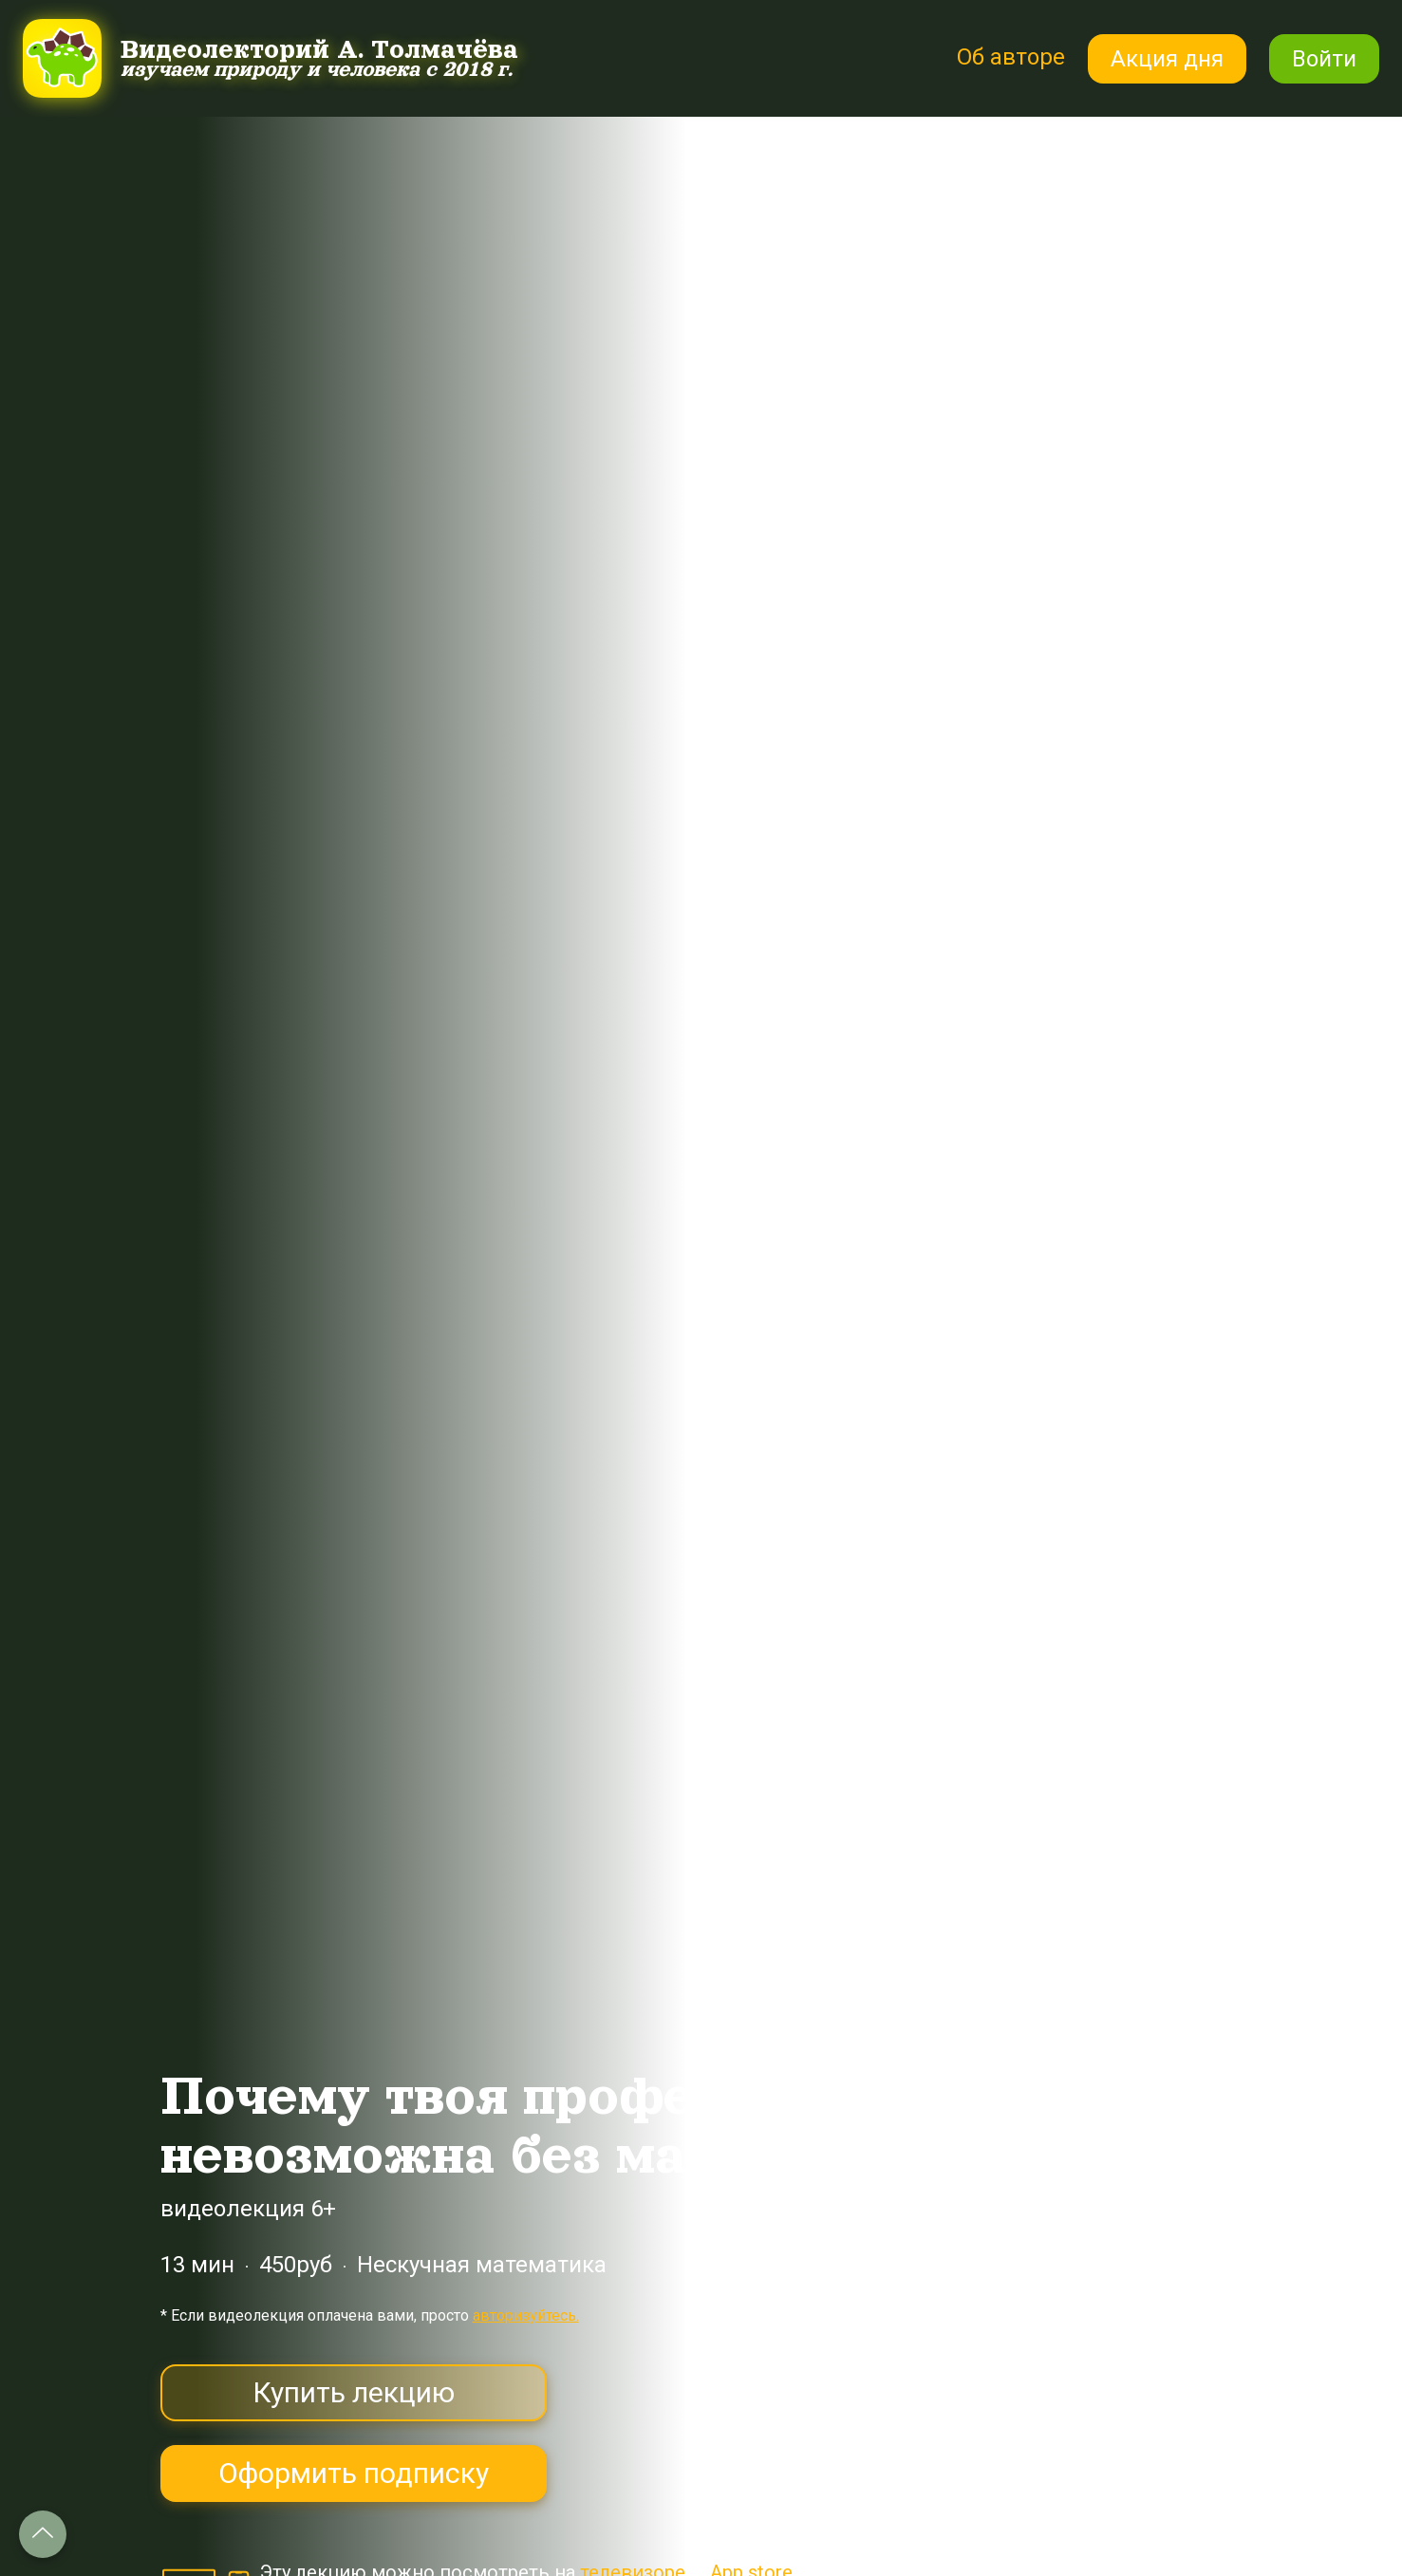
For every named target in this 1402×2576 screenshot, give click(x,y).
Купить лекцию (353, 2392)
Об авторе (1011, 57)
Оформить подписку (353, 2473)
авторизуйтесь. (526, 2315)
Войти (1324, 59)
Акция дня (1167, 59)
